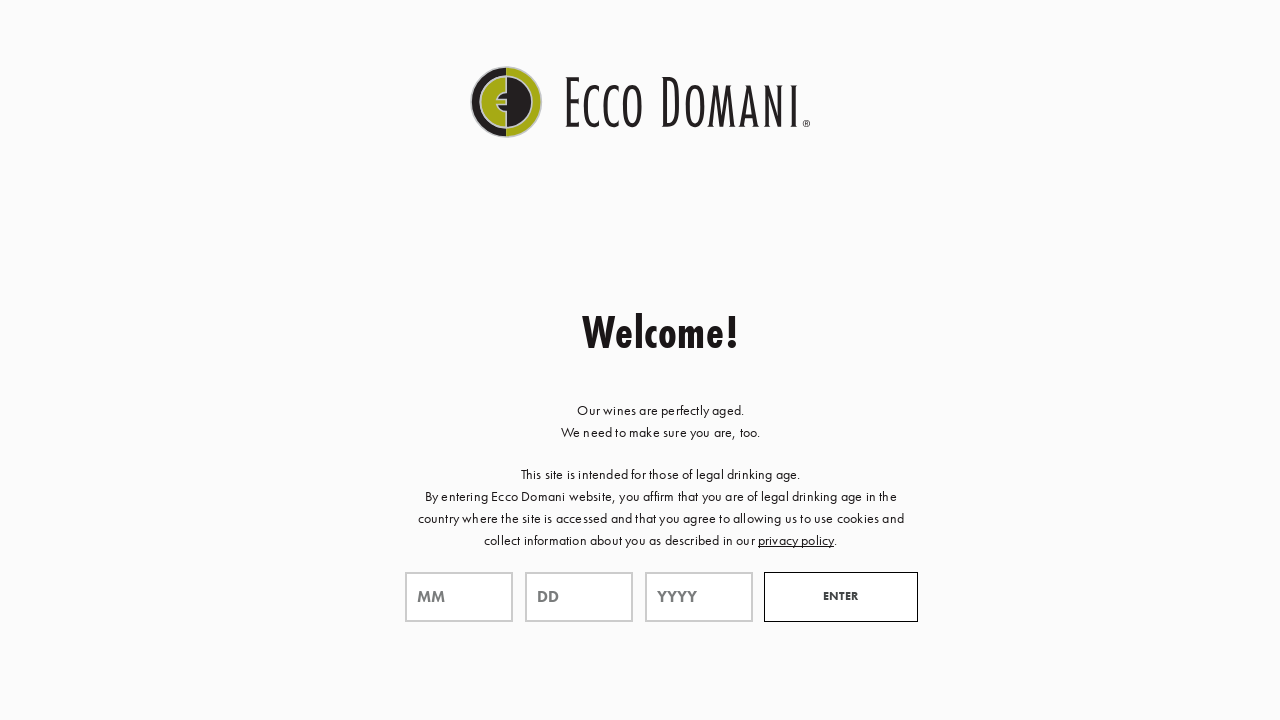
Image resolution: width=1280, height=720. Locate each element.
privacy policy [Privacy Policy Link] (796, 540)
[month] (459, 597)
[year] (699, 597)
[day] (579, 597)
